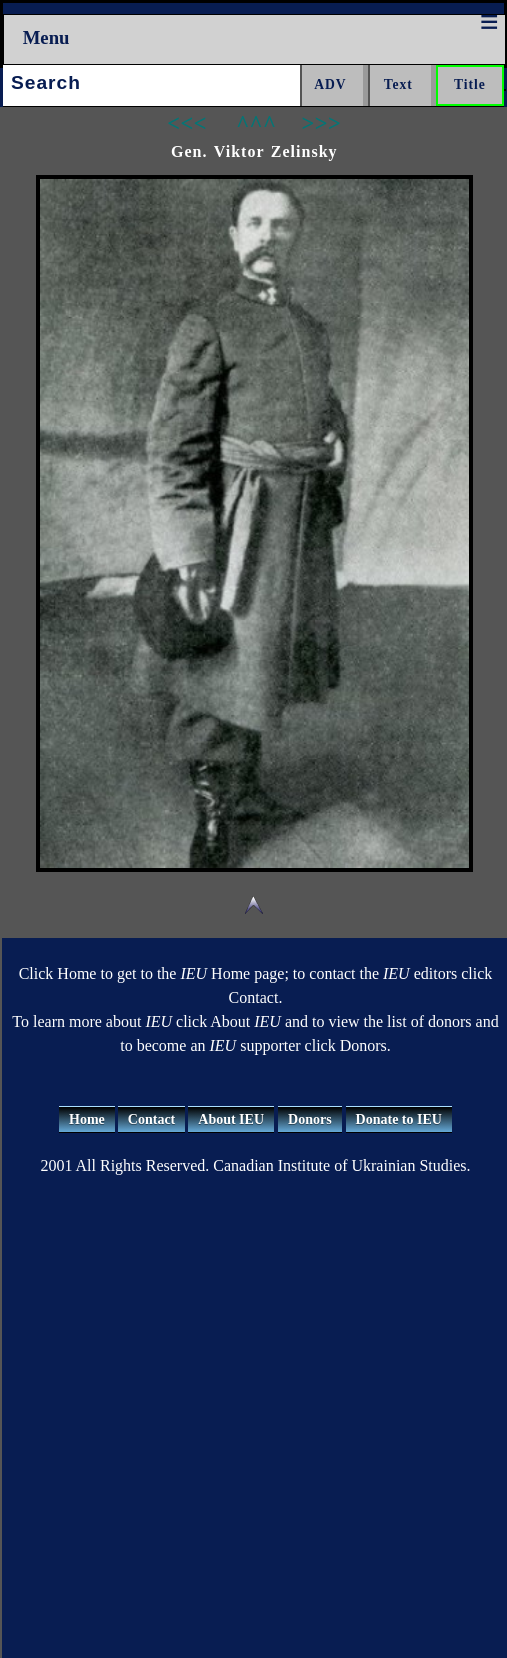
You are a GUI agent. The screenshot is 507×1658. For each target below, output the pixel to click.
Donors (310, 1119)
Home (87, 1119)
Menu (46, 37)
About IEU (231, 1119)
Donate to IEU (399, 1119)
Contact (151, 1119)
